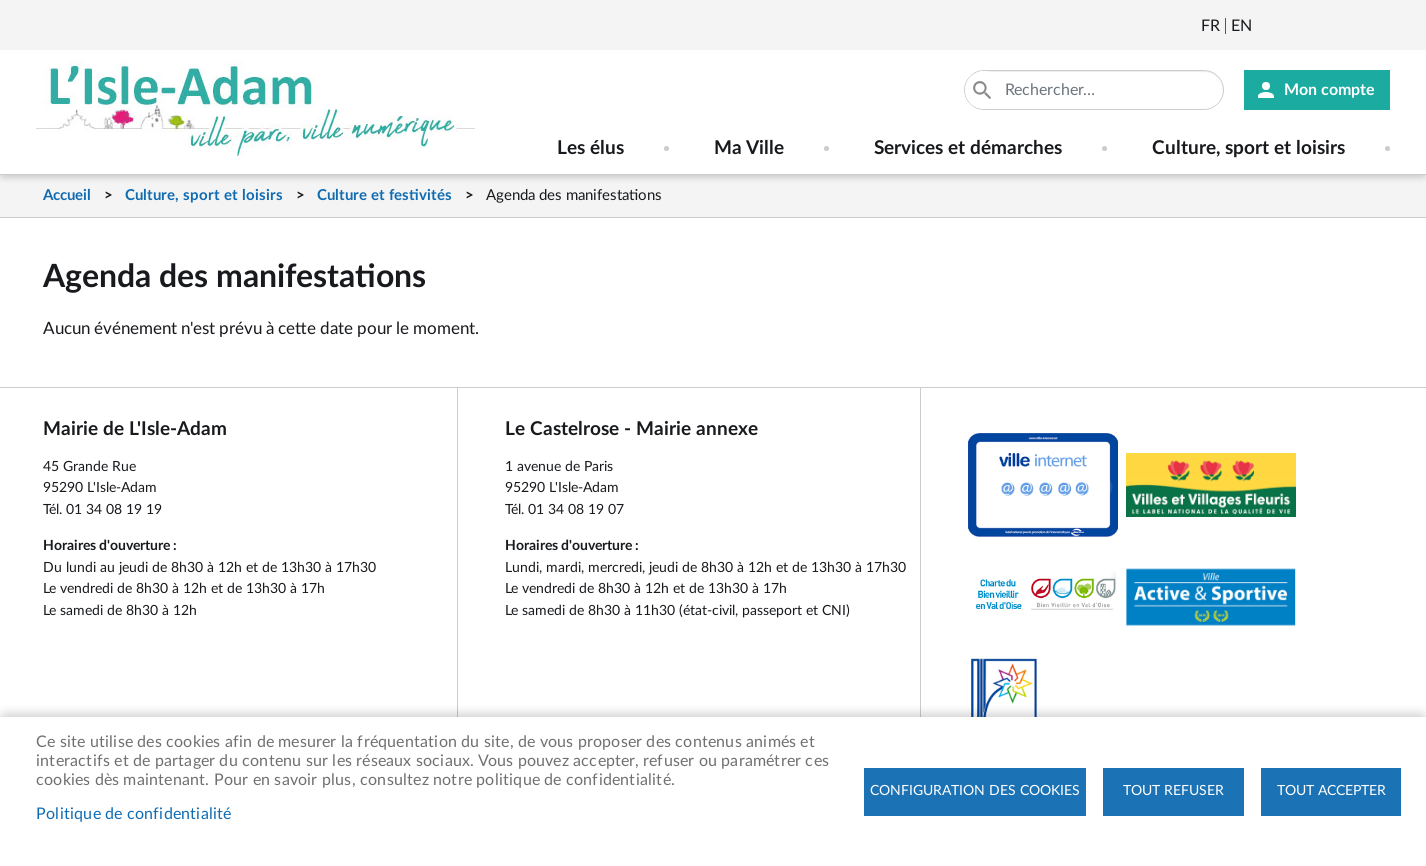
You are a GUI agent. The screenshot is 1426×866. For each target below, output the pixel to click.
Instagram (1377, 26)
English (1241, 26)
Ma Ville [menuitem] (749, 148)
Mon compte (1329, 90)
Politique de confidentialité (134, 814)
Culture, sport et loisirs (204, 195)
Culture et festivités (384, 195)
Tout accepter (1331, 791)
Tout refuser (1173, 791)
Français (1210, 26)
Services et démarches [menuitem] (968, 148)
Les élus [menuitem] (590, 148)
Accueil (67, 195)
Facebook (1323, 26)
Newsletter (1269, 26)
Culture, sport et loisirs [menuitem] (1248, 148)
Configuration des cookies (975, 791)
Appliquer (984, 90)
